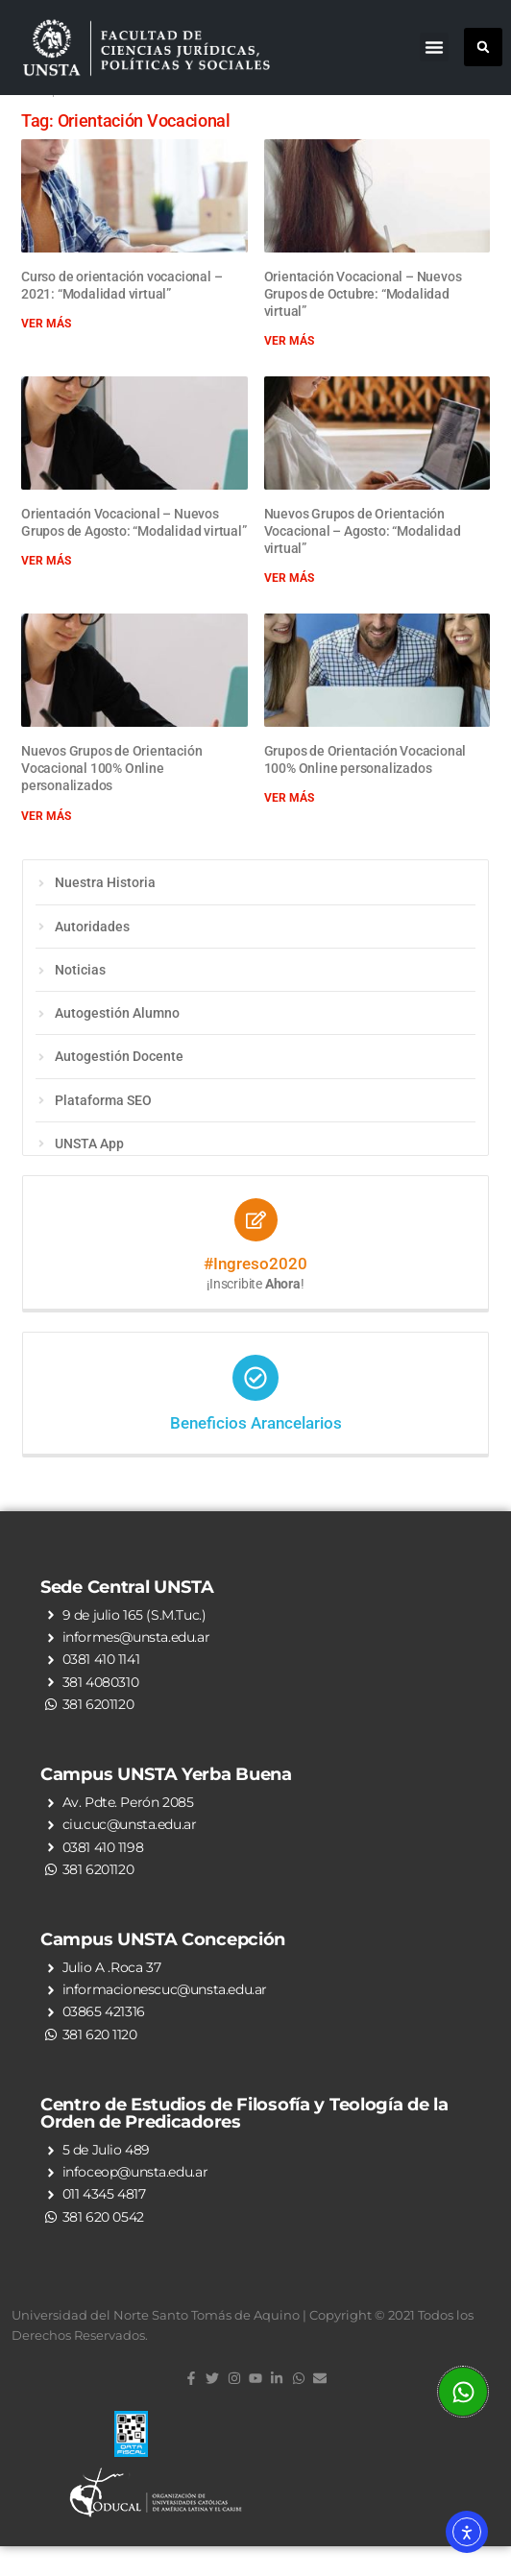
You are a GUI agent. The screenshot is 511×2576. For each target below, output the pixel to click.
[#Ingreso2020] (256, 1249)
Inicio (35, 121)
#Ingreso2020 (255, 1293)
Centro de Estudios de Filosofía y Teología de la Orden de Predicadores (244, 2142)
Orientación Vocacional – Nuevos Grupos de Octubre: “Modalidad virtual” (363, 323)
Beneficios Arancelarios (256, 1452)
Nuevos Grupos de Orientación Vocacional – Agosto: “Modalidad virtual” (362, 560)
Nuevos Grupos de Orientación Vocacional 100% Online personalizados (111, 798)
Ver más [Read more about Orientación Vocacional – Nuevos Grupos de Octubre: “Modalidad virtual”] (289, 370)
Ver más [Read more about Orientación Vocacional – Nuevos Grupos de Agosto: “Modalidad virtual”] (46, 590)
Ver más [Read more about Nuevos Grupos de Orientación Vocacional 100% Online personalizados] (46, 845)
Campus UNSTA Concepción (162, 1969)
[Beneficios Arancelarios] (255, 1407)
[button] (434, 47)
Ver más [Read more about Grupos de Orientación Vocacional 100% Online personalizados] (289, 827)
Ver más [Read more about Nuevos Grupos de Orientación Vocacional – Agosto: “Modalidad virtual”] (289, 607)
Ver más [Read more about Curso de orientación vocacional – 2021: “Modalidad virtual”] (46, 353)
